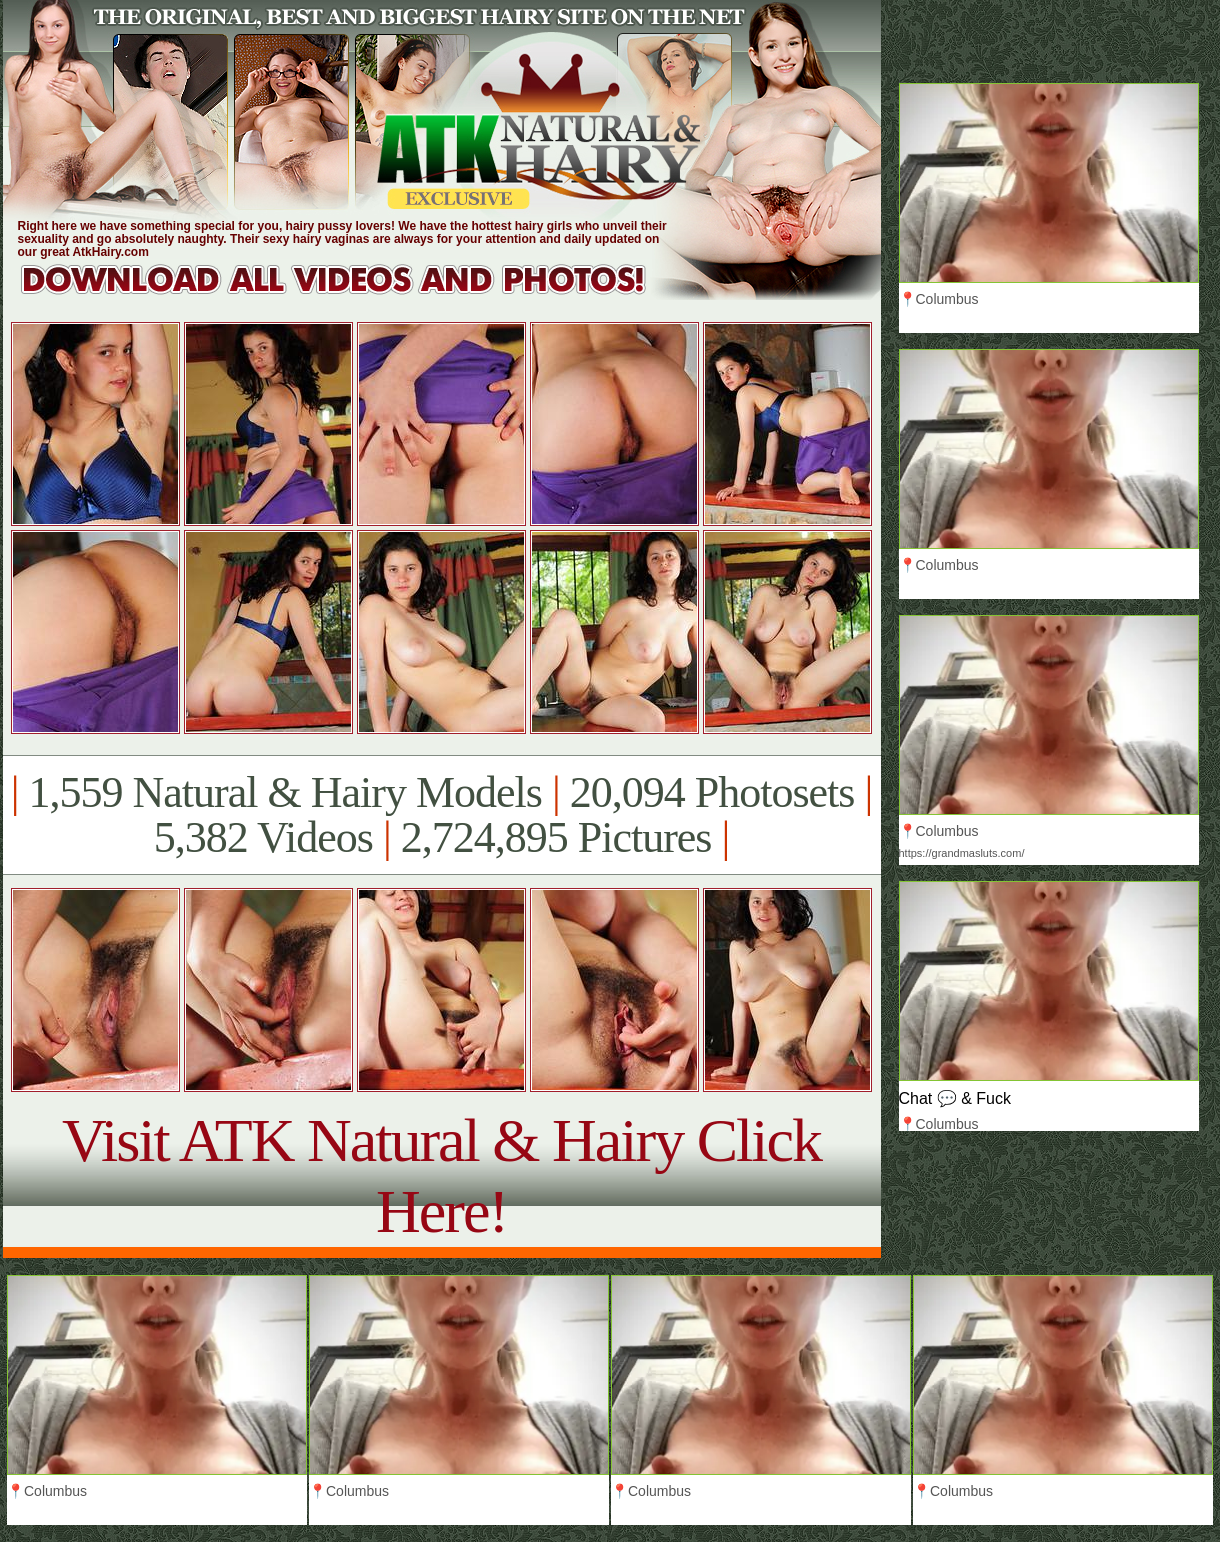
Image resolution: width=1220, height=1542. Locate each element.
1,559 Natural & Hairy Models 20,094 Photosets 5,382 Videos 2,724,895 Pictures (441, 815)
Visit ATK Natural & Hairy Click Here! (441, 1175)
